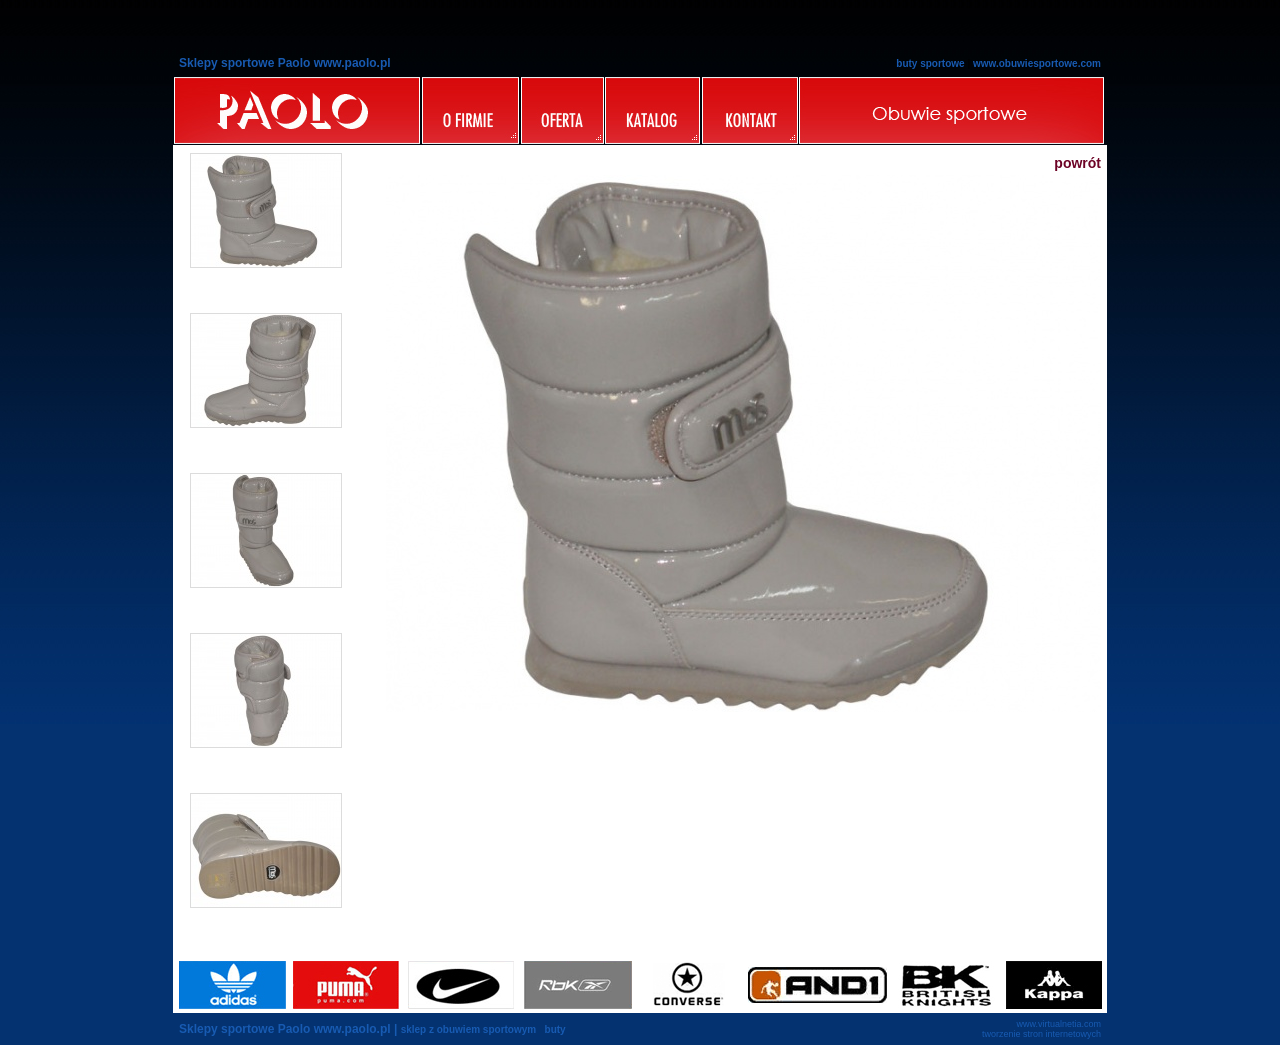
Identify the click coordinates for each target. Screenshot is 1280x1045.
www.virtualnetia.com (1058, 1024)
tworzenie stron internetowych (1041, 1034)
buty (555, 1029)
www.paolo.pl (352, 1029)
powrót (1077, 163)
